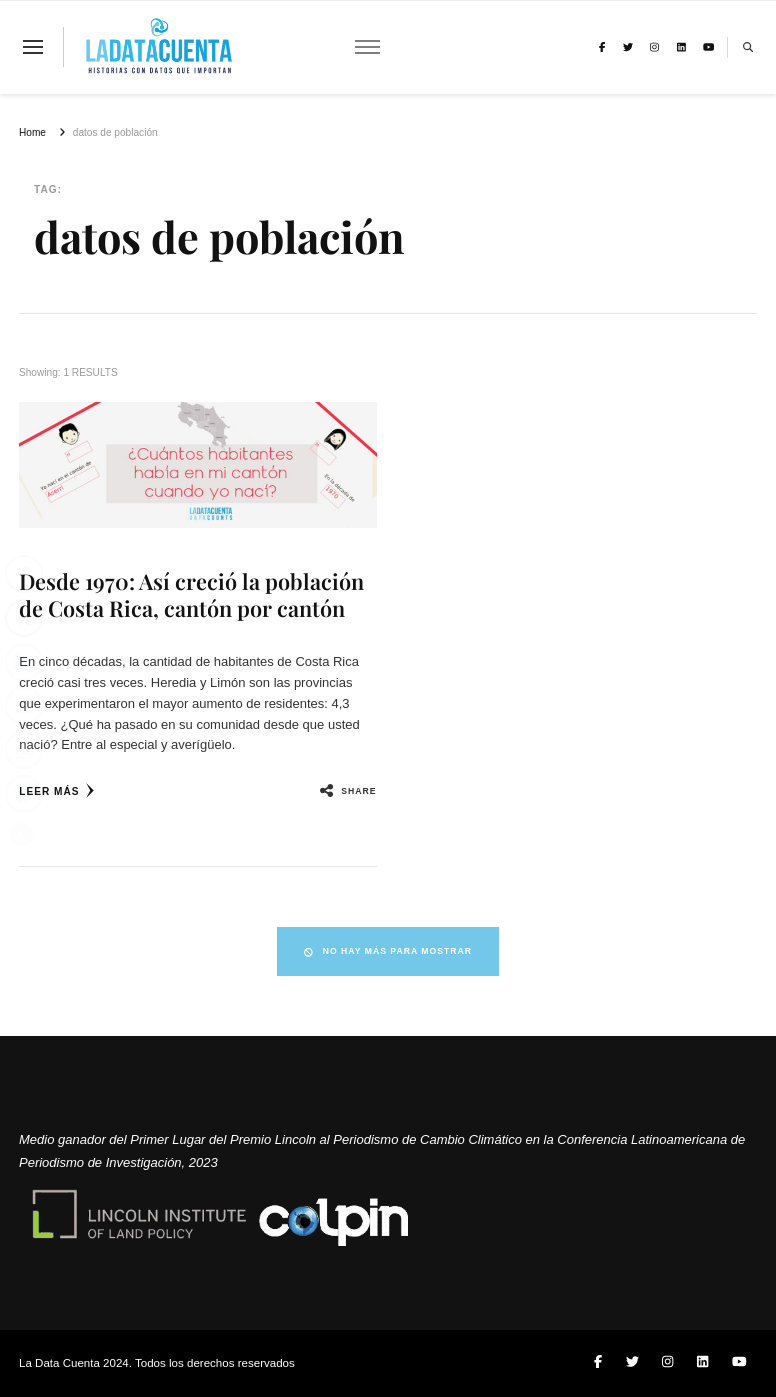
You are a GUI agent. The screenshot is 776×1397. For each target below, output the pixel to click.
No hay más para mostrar (388, 951)
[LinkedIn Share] (24, 662)
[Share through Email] (24, 706)
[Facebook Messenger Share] (24, 794)
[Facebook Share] (24, 574)
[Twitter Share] (24, 618)
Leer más (56, 790)
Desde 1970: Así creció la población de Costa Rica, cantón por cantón (191, 594)
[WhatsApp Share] (24, 750)
